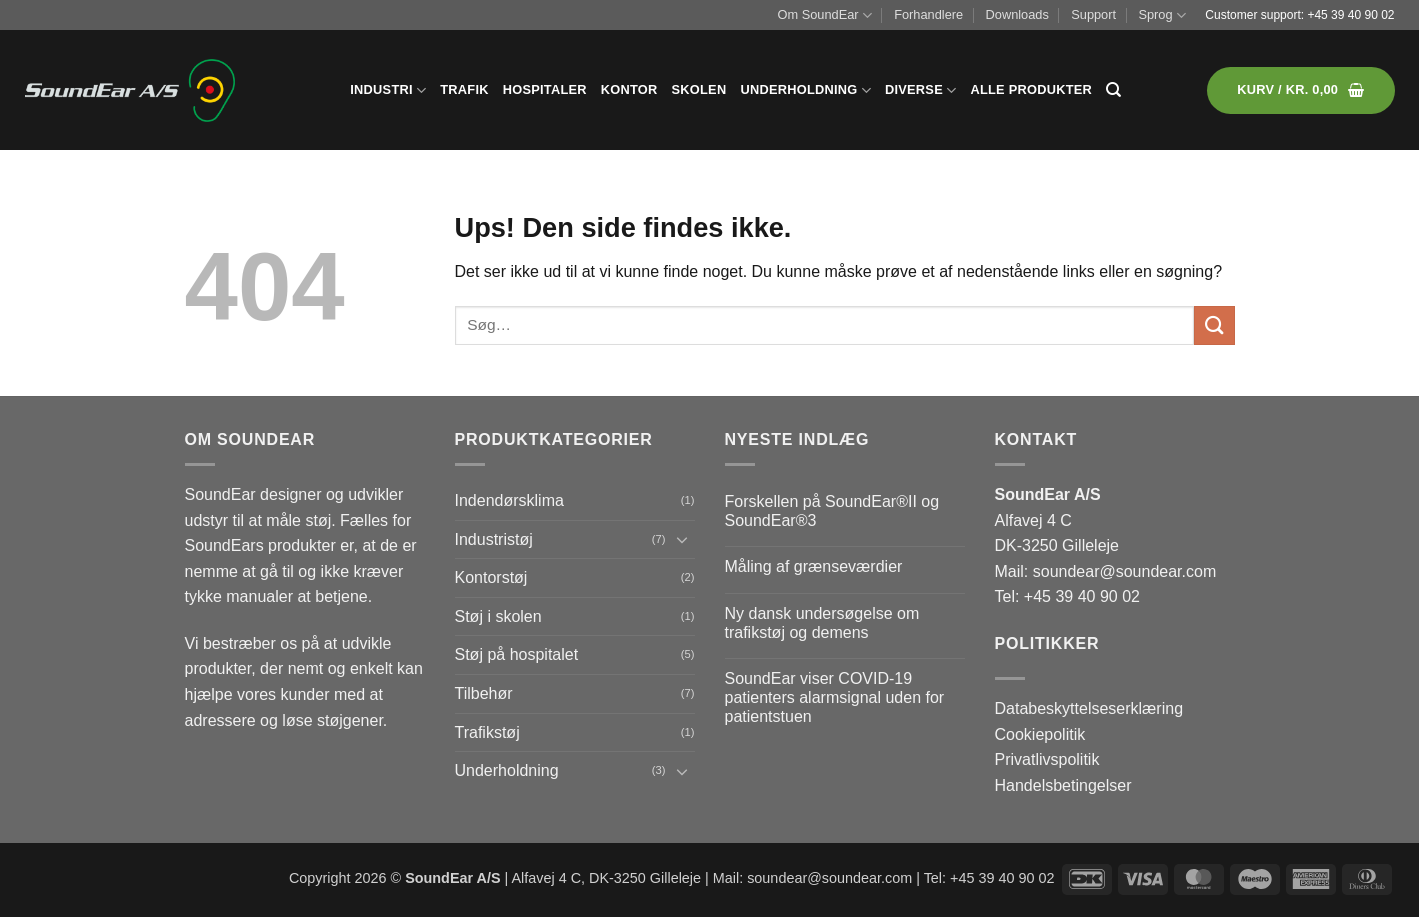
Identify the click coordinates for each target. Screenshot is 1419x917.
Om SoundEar (825, 15)
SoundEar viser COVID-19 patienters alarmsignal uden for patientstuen (835, 697)
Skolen (699, 89)
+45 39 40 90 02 (1350, 15)
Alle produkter (1031, 89)
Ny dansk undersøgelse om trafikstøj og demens (822, 623)
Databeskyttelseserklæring (1089, 708)
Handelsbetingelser (1063, 785)
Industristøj (494, 539)
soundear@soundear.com (1124, 571)
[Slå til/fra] (683, 539)
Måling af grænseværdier (814, 566)
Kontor (629, 89)
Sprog (1161, 15)
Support (1093, 14)
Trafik (464, 89)
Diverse (920, 90)
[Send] (1214, 325)
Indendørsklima (509, 500)
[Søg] (1113, 90)
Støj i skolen (498, 616)
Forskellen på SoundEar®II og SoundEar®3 (832, 511)
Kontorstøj (491, 577)
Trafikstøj (487, 732)
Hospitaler (545, 89)
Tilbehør (484, 693)
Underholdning (805, 90)
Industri (388, 90)
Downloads (1017, 14)
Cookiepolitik (1040, 734)
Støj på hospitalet (517, 654)
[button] (1300, 90)
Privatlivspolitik (1047, 759)
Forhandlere (928, 14)
